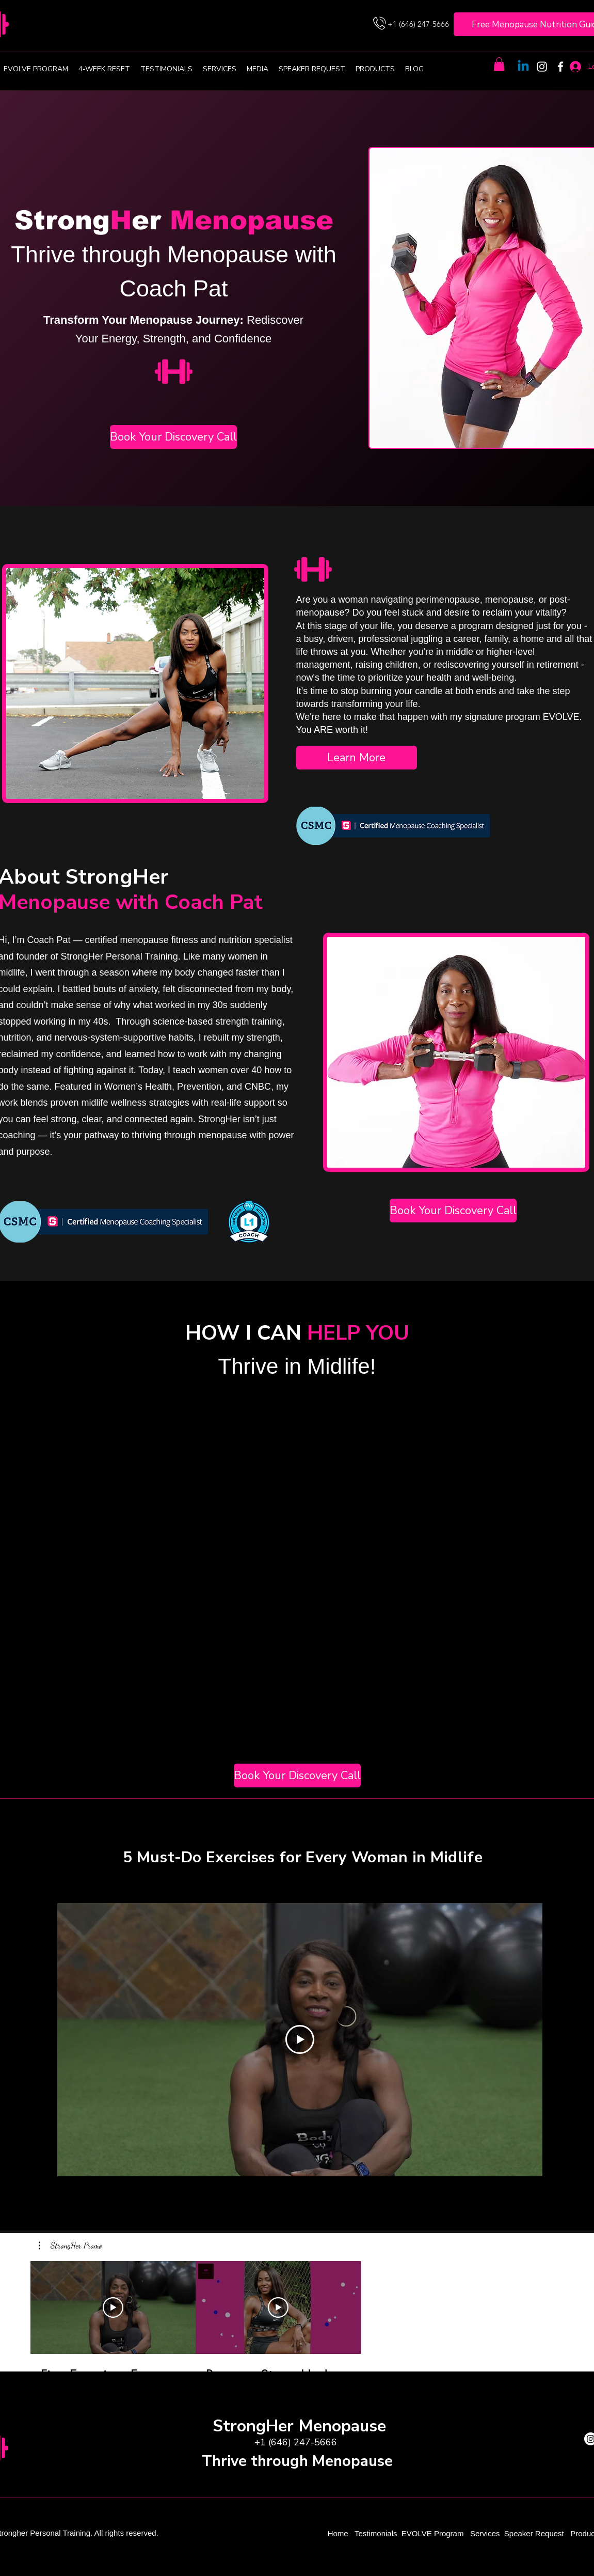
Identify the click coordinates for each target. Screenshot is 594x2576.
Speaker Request (534, 2533)
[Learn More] (356, 757)
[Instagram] (542, 66)
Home (339, 2533)
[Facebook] (560, 66)
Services (485, 2533)
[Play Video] (299, 2039)
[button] (499, 64)
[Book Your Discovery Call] (173, 437)
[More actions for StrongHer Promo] (70, 2245)
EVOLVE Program (433, 2533)
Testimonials (377, 2533)
